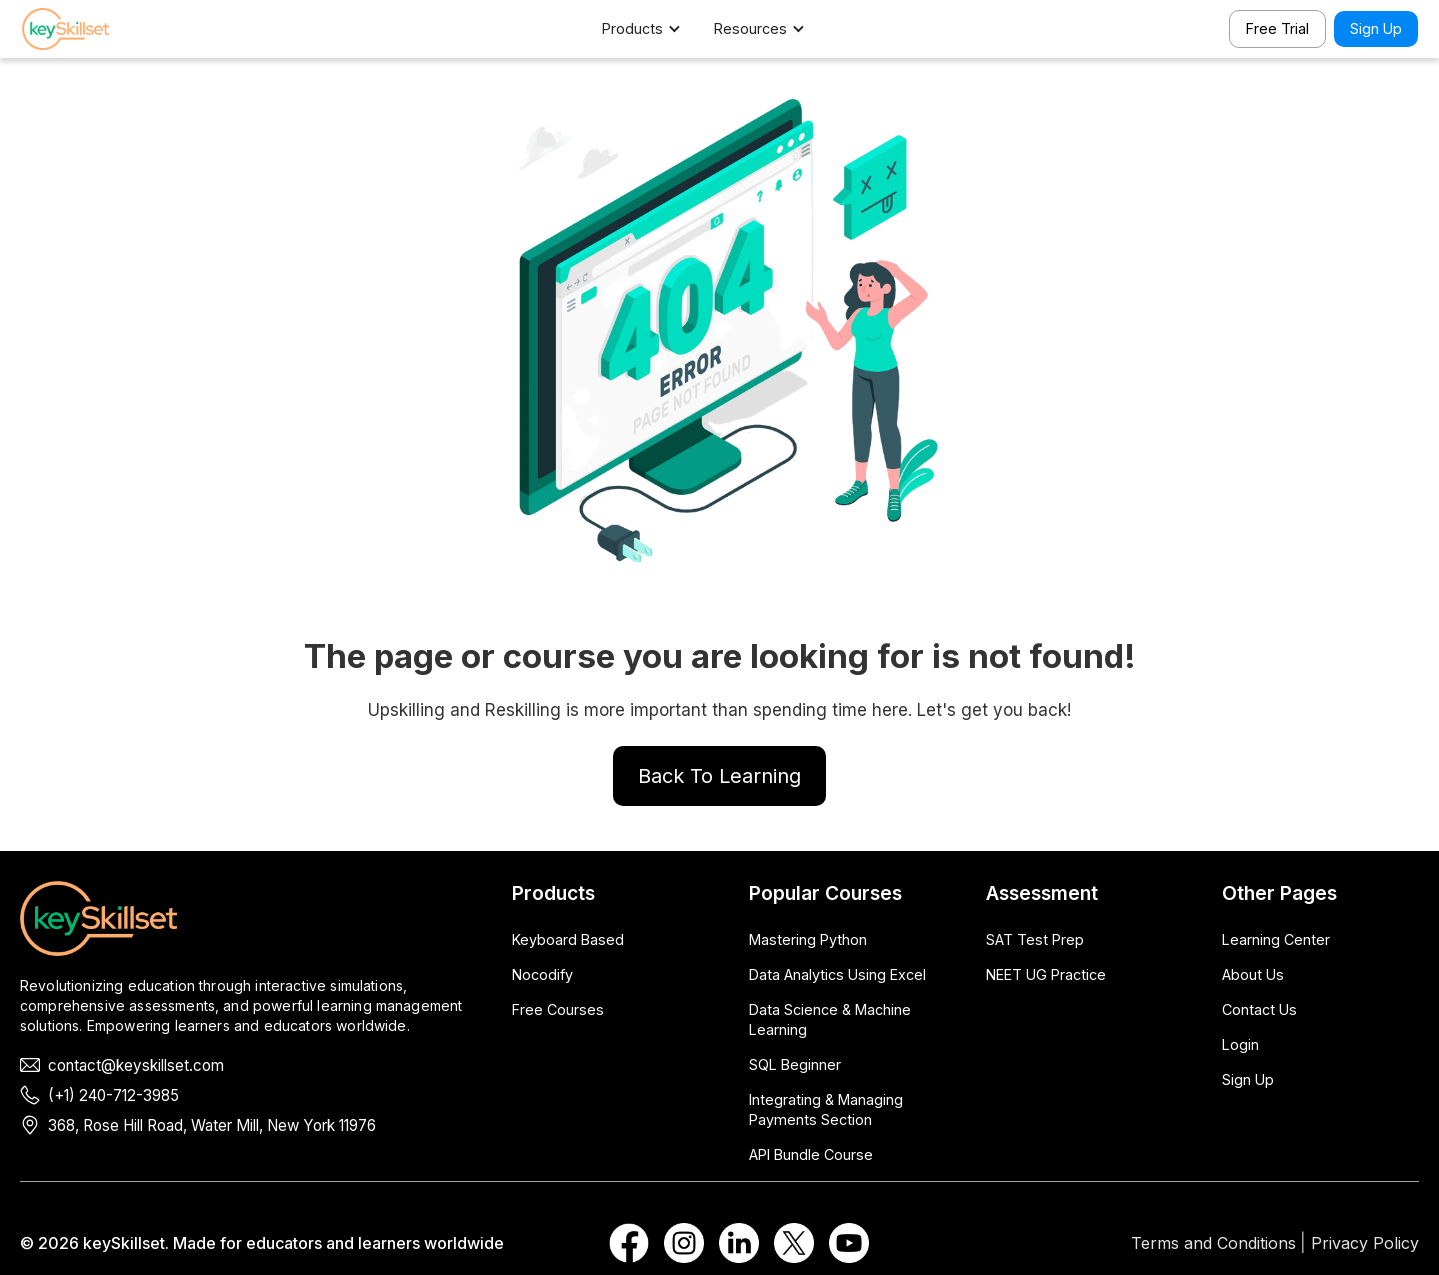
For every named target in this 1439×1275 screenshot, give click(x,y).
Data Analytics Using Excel (837, 974)
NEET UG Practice (1046, 974)
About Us (1253, 974)
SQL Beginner (795, 1064)
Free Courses (558, 1009)
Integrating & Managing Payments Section (826, 1109)
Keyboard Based (568, 939)
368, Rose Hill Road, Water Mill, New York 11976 (212, 1125)
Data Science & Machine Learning (830, 1019)
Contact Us (1259, 1009)
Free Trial (1277, 28)
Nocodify (542, 974)
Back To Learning (719, 776)
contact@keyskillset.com (136, 1065)
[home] (92, 29)
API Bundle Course (811, 1154)
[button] (651, 29)
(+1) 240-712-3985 (113, 1095)
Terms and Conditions (1213, 1243)
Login (1240, 1044)
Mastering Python (808, 939)
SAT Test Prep (1035, 939)
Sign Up (1376, 28)
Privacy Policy (1365, 1243)
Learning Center (1276, 939)
